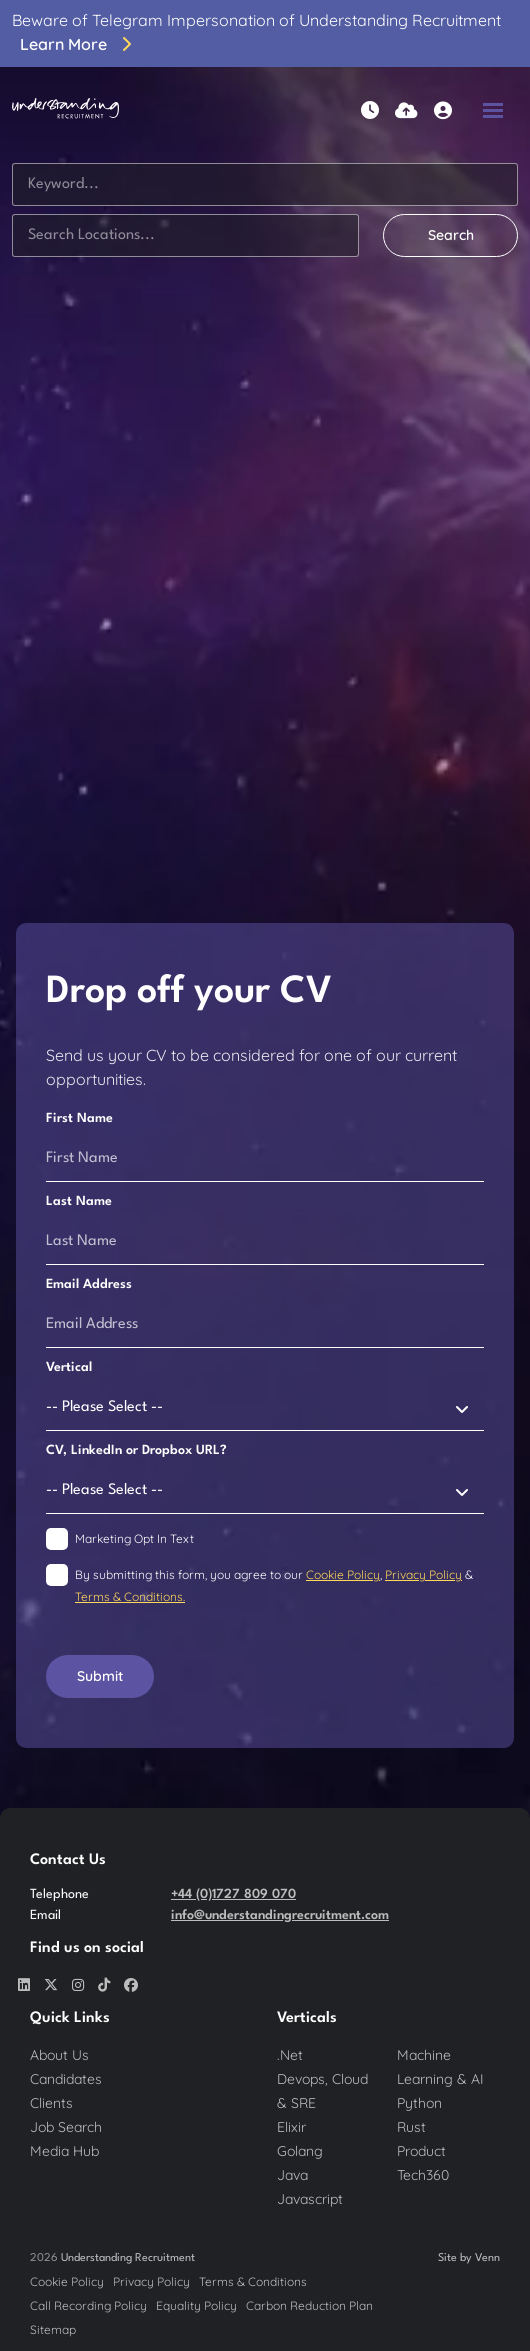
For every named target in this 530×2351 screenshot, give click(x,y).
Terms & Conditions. (130, 1596)
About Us (59, 2055)
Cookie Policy (343, 1574)
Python (419, 2103)
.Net (290, 2055)
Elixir (291, 2127)
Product (421, 2151)
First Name (79, 1118)
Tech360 (423, 2175)
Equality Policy (196, 2305)
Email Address (89, 1284)
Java (292, 2175)
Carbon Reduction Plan (309, 2305)
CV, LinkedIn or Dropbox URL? (136, 1450)
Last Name (79, 1201)
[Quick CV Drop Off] (406, 110)
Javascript (310, 2199)
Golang (300, 2151)
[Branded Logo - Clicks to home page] (65, 110)
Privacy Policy (423, 1574)
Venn (487, 2258)
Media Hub (64, 2151)
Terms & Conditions (253, 2281)
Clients (51, 2103)
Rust (411, 2127)
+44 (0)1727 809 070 (233, 1894)
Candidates (66, 2079)
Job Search (66, 2127)
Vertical (69, 1367)
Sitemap (53, 2329)
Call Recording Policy (88, 2305)
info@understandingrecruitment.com (280, 1915)
